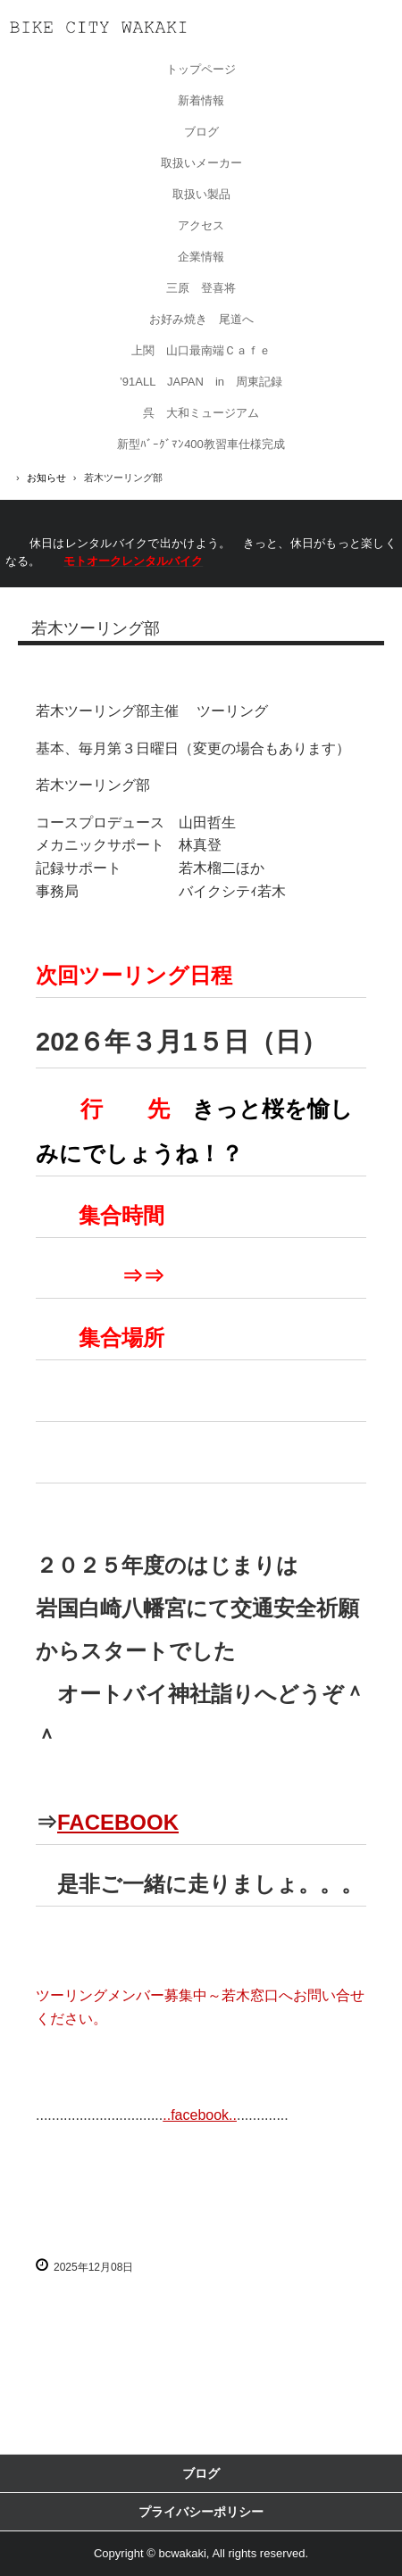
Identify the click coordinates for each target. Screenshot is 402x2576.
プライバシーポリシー (201, 2512)
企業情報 (201, 256)
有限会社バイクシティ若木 (98, 27)
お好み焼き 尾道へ (201, 319)
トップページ (201, 69)
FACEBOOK (118, 1822)
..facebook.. (200, 2115)
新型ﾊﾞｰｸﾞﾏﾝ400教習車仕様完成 (201, 444)
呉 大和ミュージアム (201, 413)
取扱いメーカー (201, 163)
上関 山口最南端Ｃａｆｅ (201, 350)
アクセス (201, 225)
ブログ (201, 131)
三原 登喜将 (201, 288)
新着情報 (201, 100)
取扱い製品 (201, 194)
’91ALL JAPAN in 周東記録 (201, 381)
